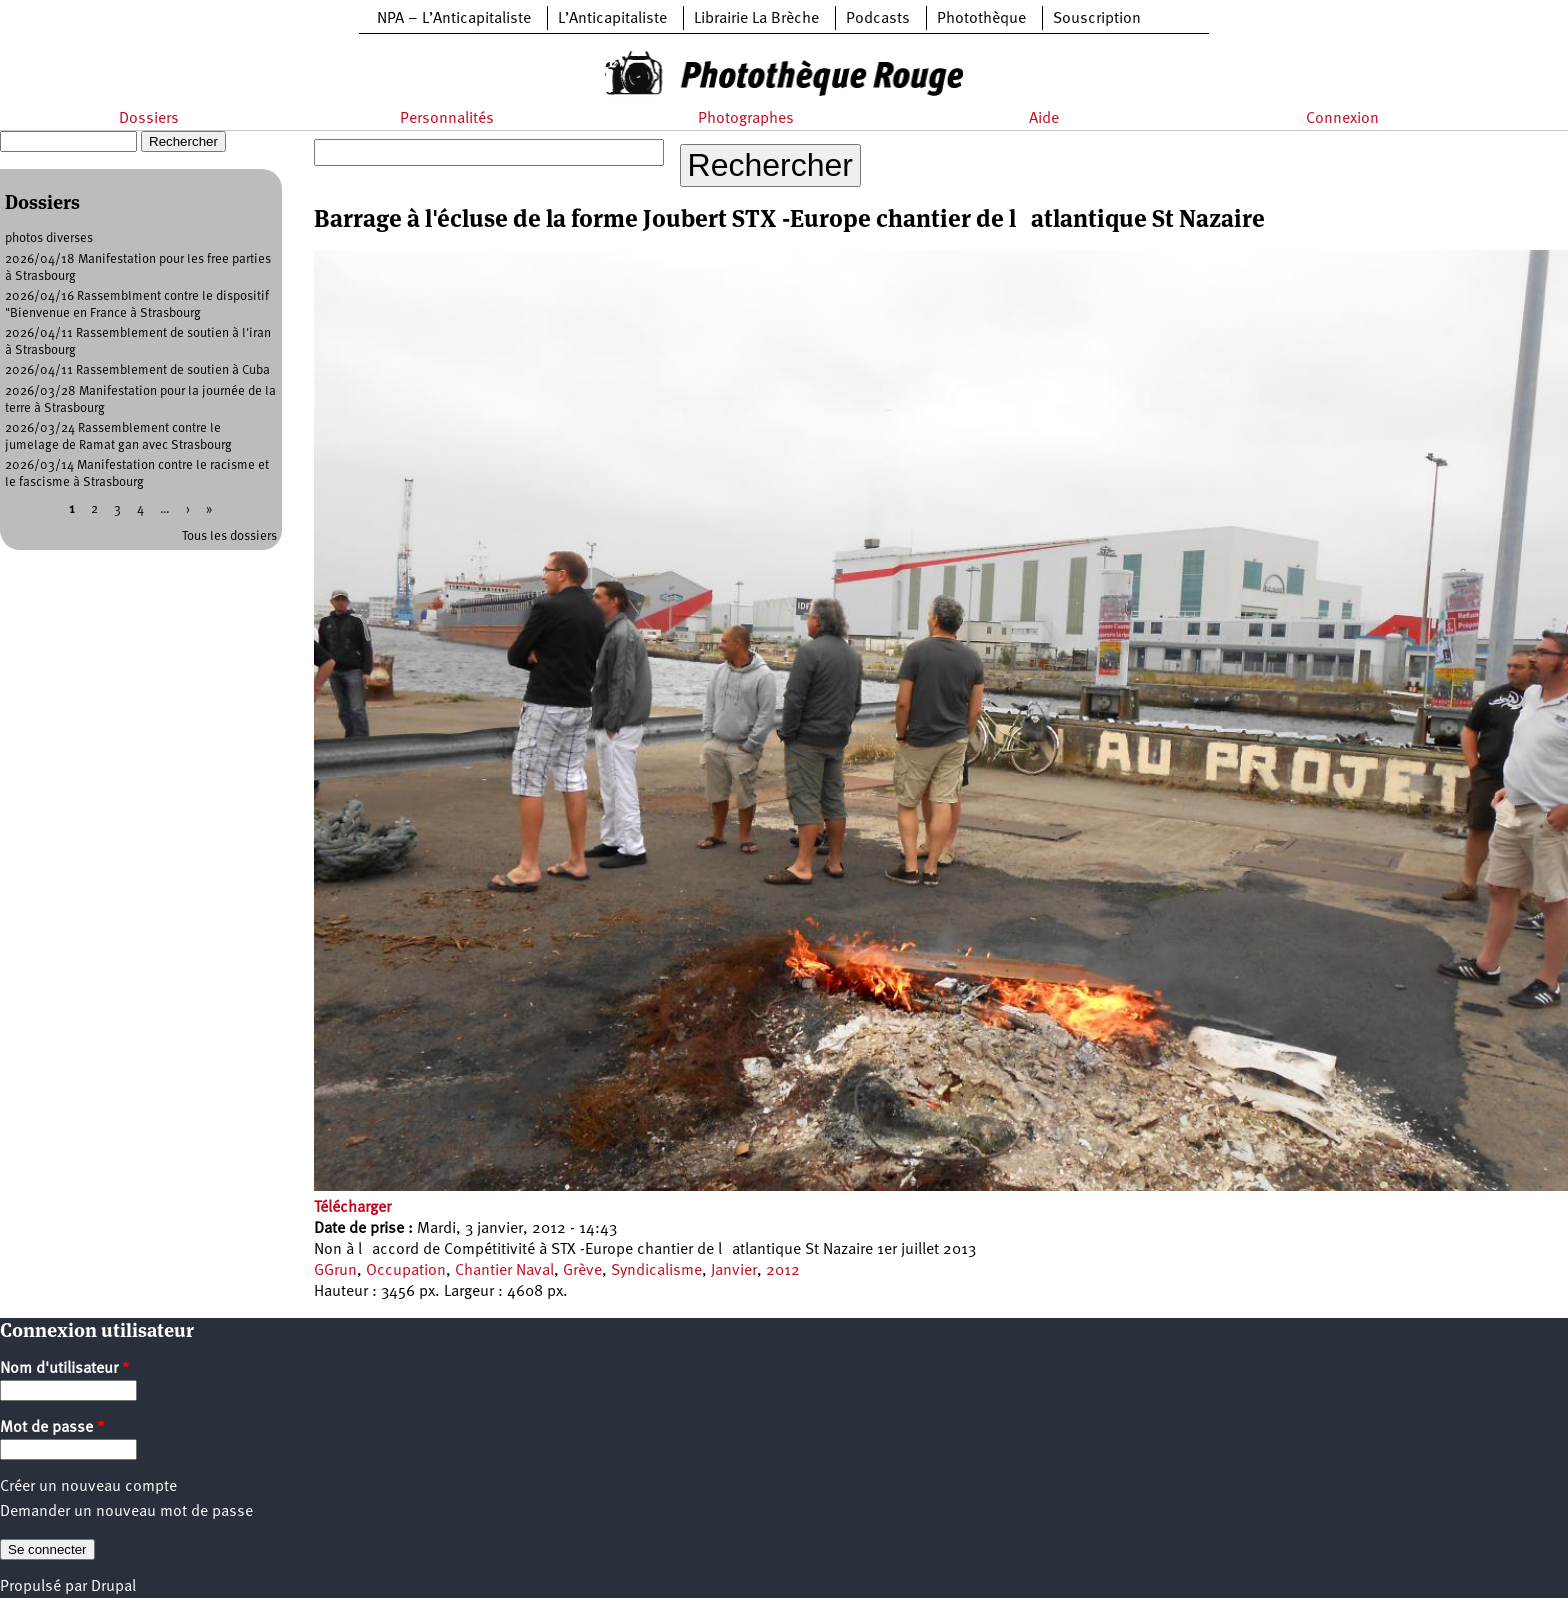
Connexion (1342, 119)
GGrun (335, 1271)
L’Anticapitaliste (612, 19)
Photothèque (981, 19)
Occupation (406, 1271)
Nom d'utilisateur (65, 1369)
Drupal (113, 1587)
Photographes (746, 119)
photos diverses (49, 238)
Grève (582, 1271)
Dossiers (149, 119)
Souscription (1097, 19)
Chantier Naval (504, 1271)
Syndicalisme (656, 1271)
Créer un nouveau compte (88, 1487)
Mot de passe (52, 1428)
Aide (1044, 119)
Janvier (734, 1271)
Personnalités (447, 119)
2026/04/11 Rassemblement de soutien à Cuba (137, 370)
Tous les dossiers (229, 536)
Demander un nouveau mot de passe (126, 1512)
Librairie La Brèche (756, 19)
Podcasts (878, 19)
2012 (783, 1271)
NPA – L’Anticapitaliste (454, 19)
